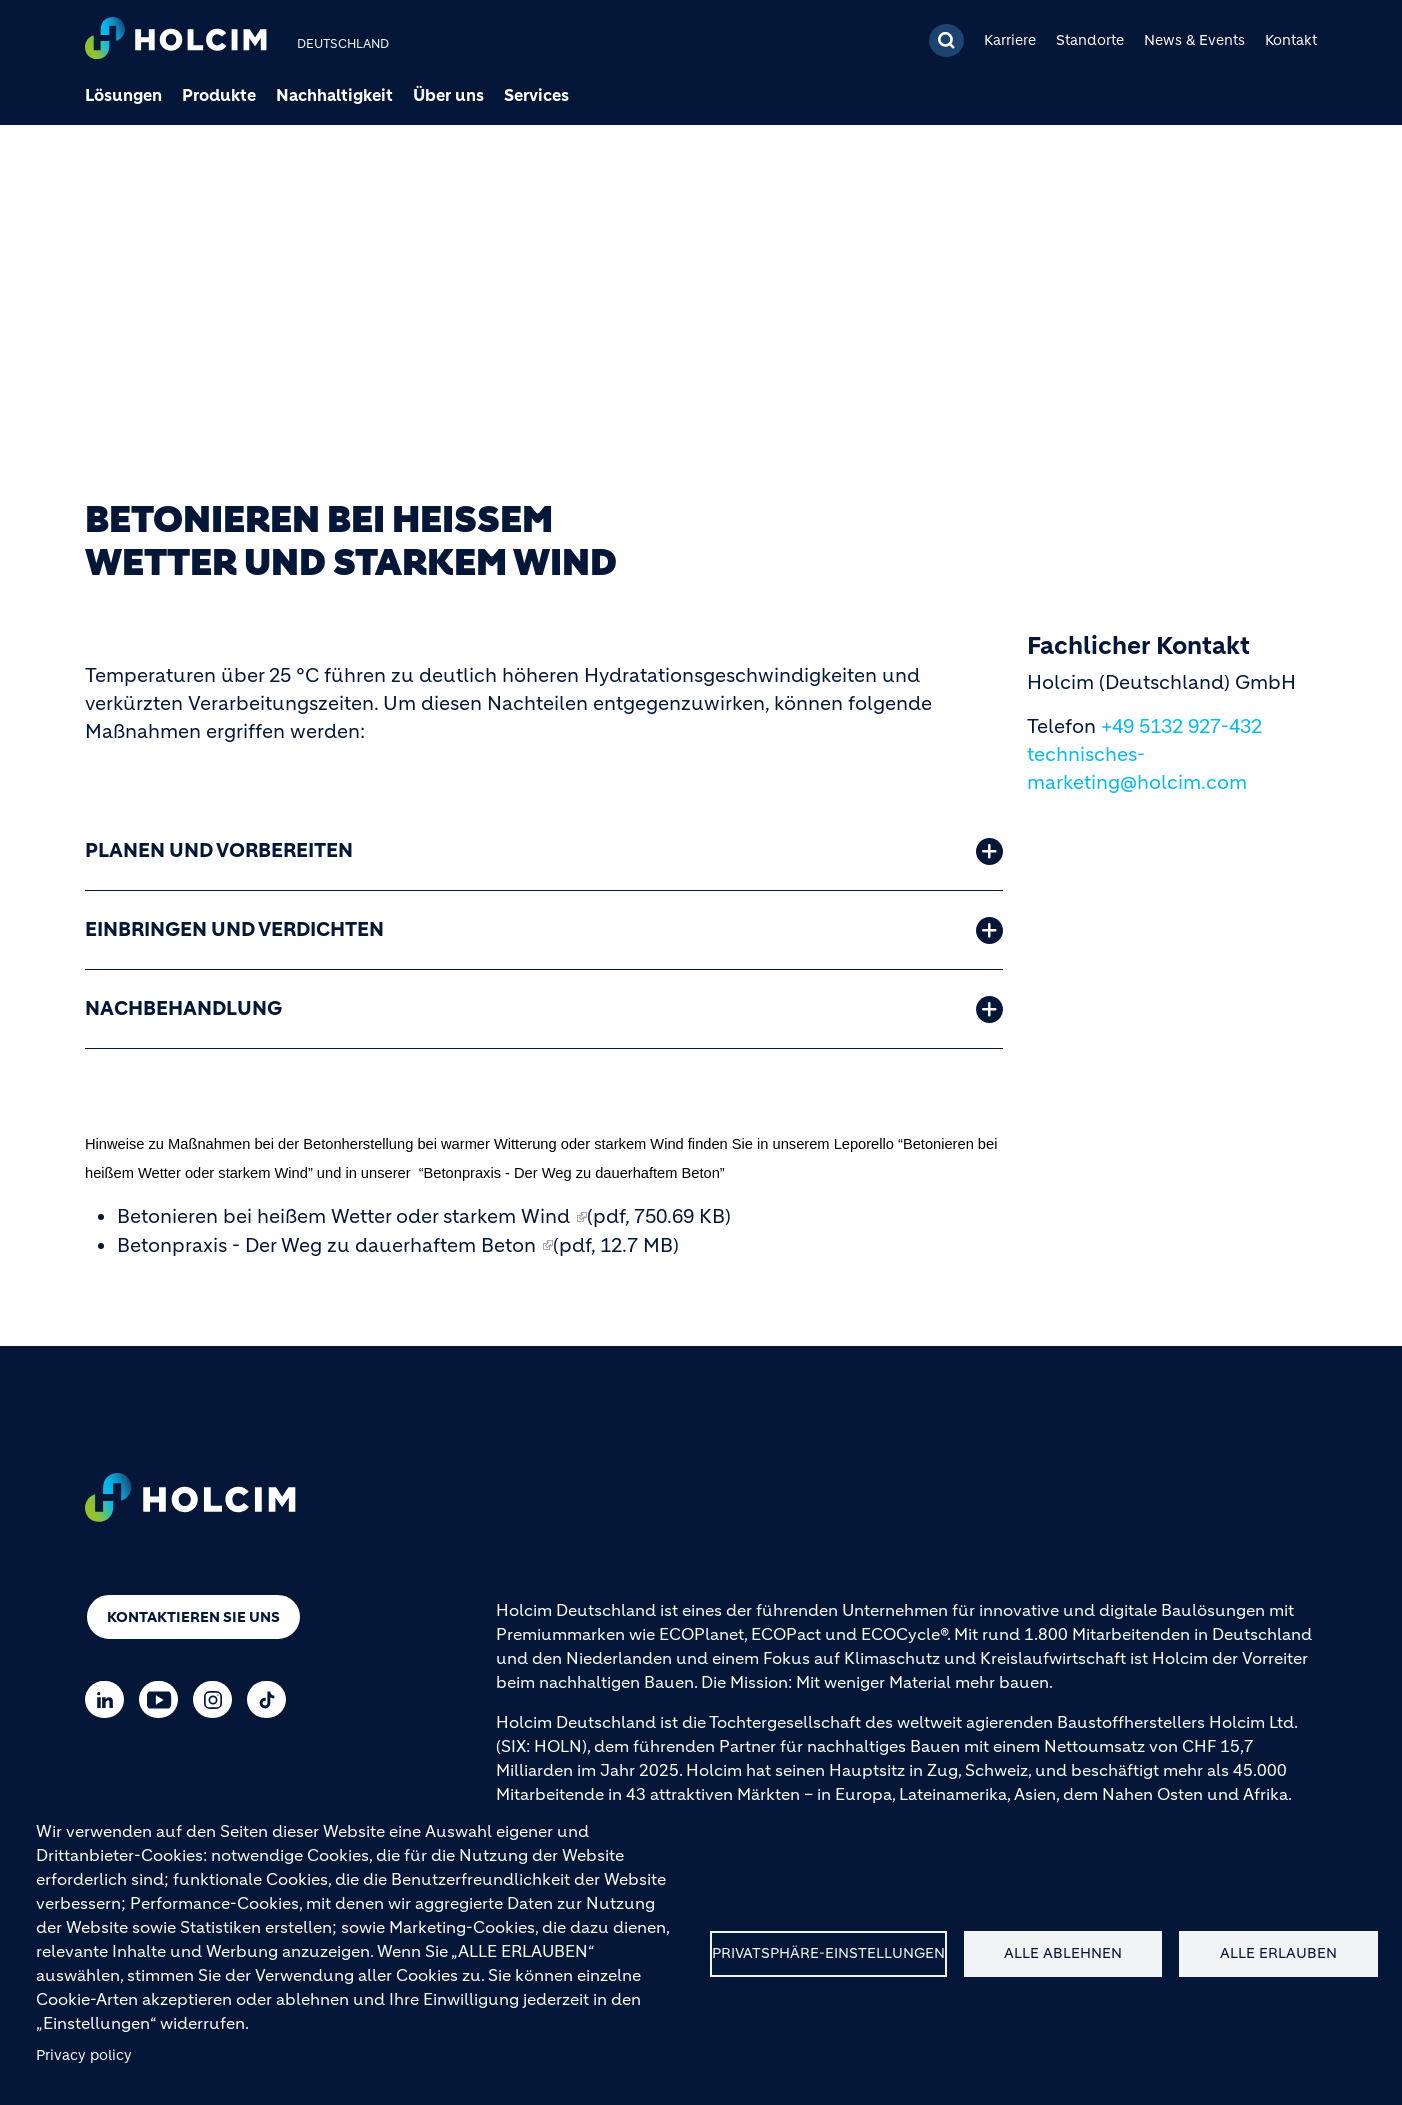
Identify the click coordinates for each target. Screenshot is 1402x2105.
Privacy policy (84, 2055)
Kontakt (1291, 40)
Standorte (1090, 40)
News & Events (1194, 40)
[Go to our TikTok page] (271, 1699)
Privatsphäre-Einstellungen (828, 1953)
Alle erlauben (1278, 1953)
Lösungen (123, 95)
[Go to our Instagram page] (217, 1699)
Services (536, 95)
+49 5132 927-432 (1181, 726)
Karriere (1010, 40)
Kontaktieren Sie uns (193, 1617)
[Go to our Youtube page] (163, 1699)
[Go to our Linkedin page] (109, 1699)
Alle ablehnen (1063, 1953)
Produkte (219, 95)
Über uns (448, 95)
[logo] (176, 40)
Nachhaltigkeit (334, 95)
